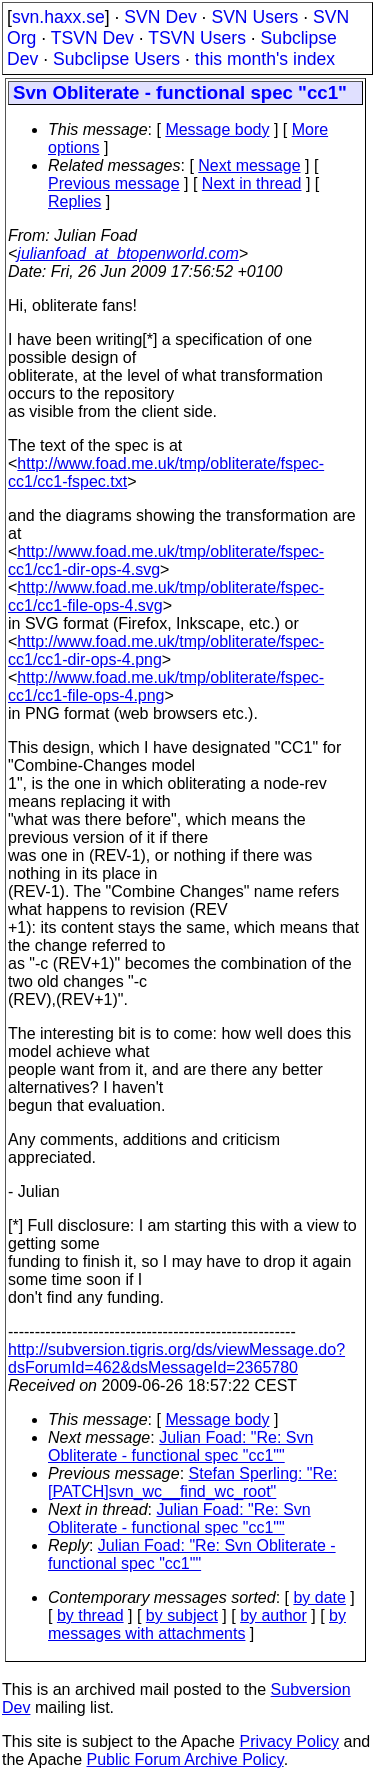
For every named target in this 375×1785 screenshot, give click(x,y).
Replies (74, 201)
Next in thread (252, 183)
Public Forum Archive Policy (185, 1759)
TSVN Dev (92, 38)
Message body (217, 129)
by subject (182, 1615)
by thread (90, 1615)
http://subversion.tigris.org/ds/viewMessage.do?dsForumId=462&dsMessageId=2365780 (176, 1358)
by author (273, 1615)
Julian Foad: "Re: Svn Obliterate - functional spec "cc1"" (180, 1446)
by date (319, 1597)
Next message (249, 165)
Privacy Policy (289, 1741)
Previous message (114, 183)
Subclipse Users (116, 59)
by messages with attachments (197, 1624)
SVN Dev (160, 17)
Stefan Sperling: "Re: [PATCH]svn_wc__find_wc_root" (192, 1482)
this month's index (265, 59)
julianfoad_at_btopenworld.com (127, 253)
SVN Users (254, 17)
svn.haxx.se (58, 17)
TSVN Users (197, 38)
